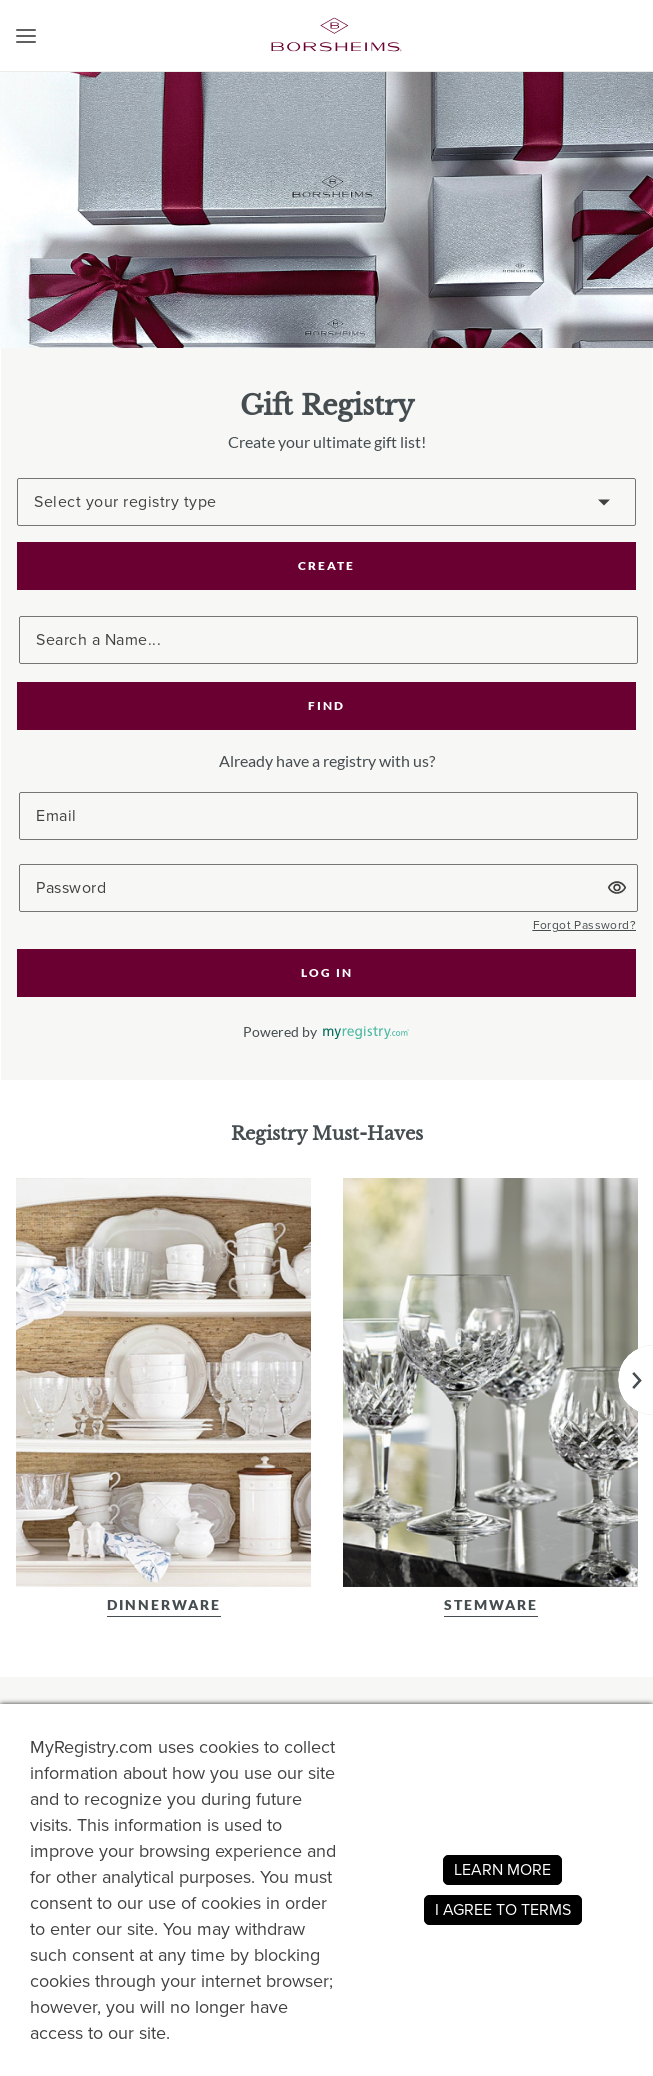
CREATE (326, 565)
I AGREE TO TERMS (503, 1909)
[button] (26, 36)
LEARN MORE (502, 1869)
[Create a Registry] (326, 502)
